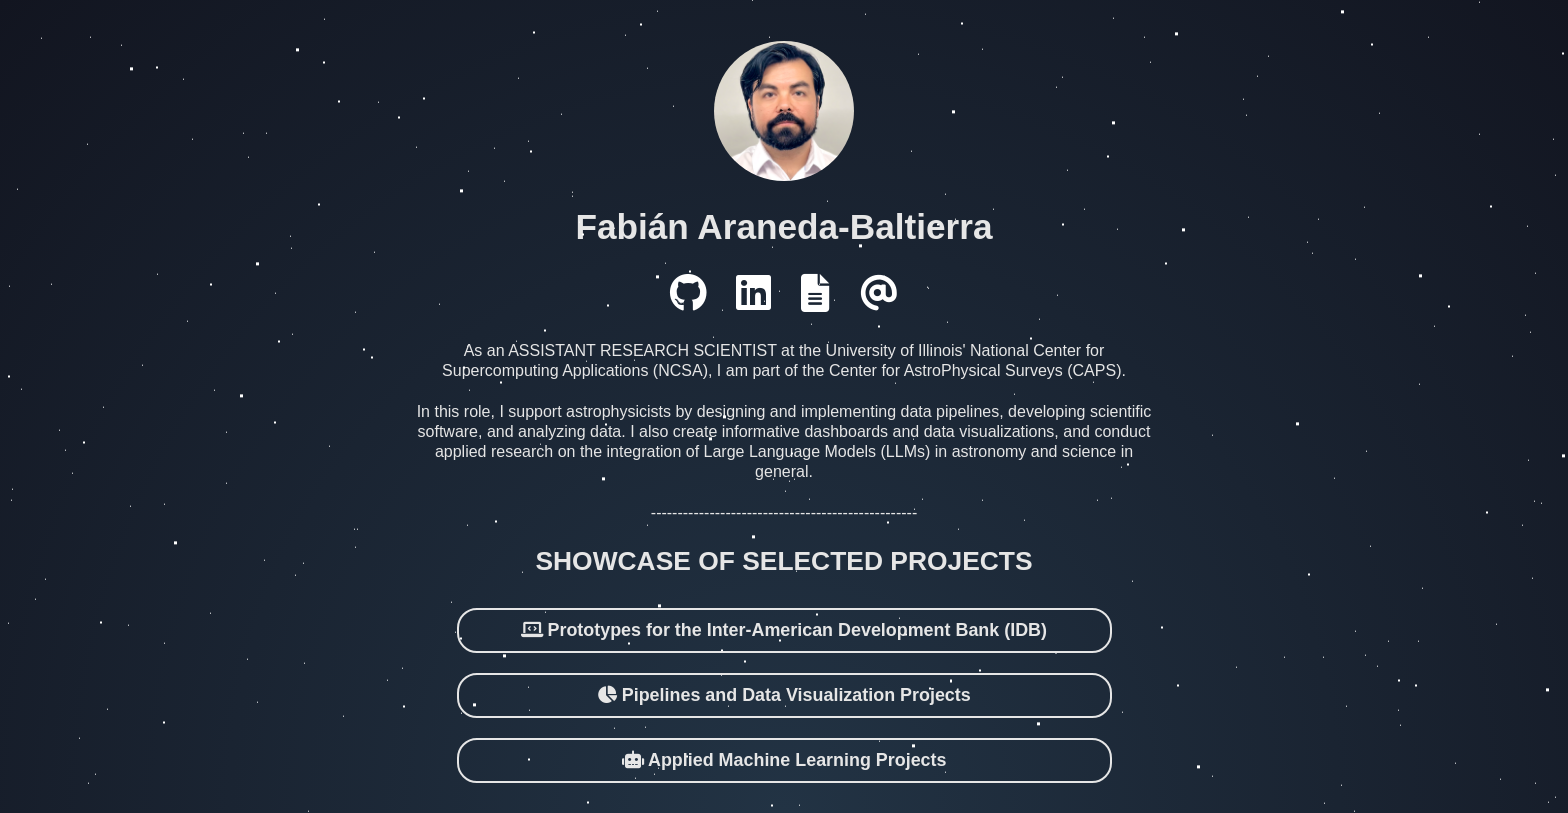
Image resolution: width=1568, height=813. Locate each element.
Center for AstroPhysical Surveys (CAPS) (975, 361)
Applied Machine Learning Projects (784, 751)
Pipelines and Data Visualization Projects (783, 686)
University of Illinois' (896, 341)
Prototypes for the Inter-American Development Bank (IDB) (784, 621)
